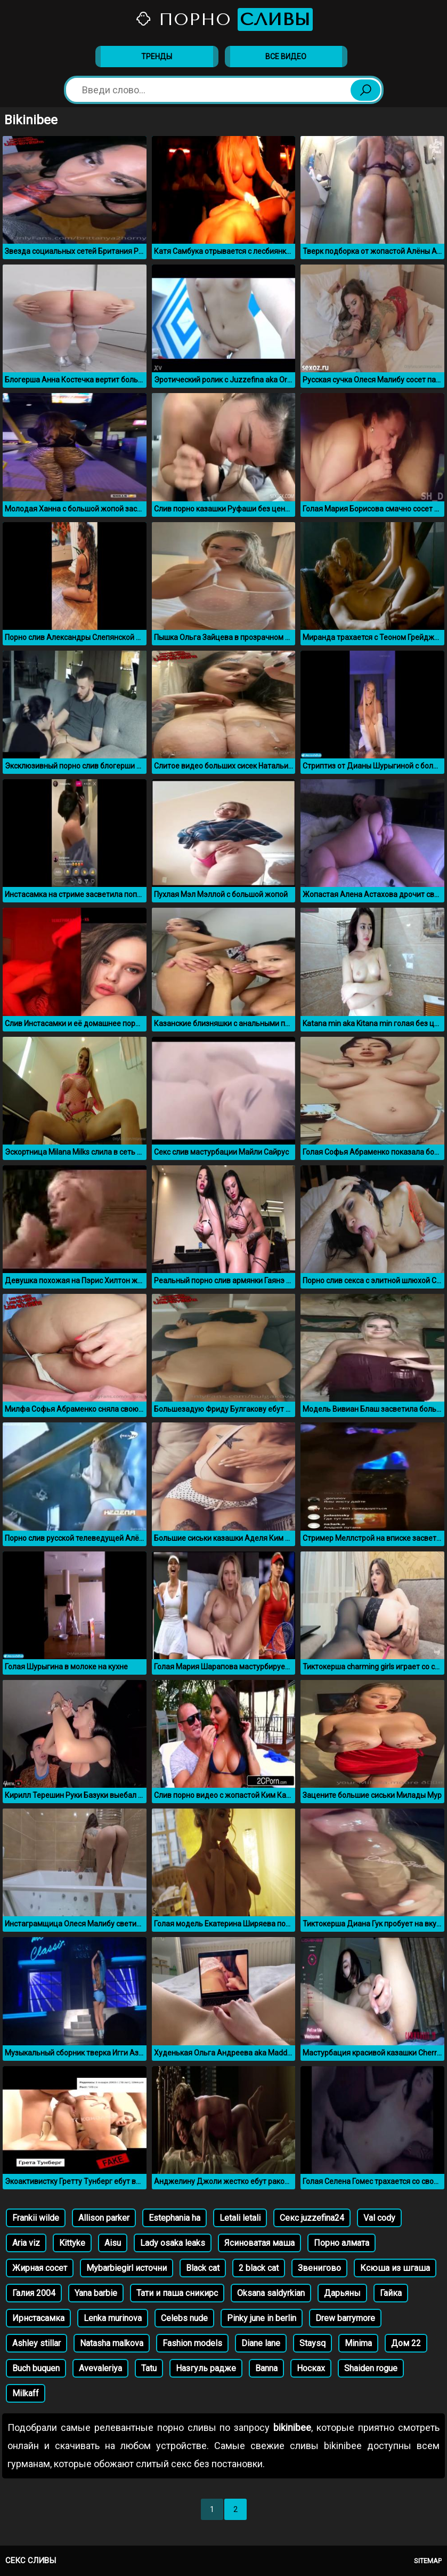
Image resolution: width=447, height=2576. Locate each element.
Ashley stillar (36, 2343)
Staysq (312, 2343)
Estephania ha (174, 2218)
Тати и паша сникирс (177, 2293)
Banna (266, 2368)
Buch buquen (36, 2368)
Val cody (379, 2218)
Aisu (112, 2243)
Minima (358, 2343)
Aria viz (26, 2243)
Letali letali (240, 2218)
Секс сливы (30, 2560)
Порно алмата (341, 2243)
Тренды (156, 56)
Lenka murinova (113, 2318)
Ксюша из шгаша (395, 2268)
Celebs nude (184, 2318)
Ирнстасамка (38, 2318)
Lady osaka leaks (172, 2243)
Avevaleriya (100, 2368)
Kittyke (72, 2243)
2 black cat (259, 2268)
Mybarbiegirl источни (126, 2268)
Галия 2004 (33, 2293)
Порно (224, 19)
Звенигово (319, 2268)
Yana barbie (96, 2293)
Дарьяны (342, 2293)
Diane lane (260, 2343)
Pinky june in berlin (261, 2318)
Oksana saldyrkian (271, 2293)
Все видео (285, 56)
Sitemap (428, 2561)
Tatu (149, 2368)
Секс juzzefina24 (312, 2218)
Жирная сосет (39, 2268)
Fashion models (192, 2343)
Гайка (391, 2293)
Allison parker (103, 2218)
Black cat (203, 2268)
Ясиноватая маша (259, 2243)
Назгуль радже (206, 2368)
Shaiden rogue (370, 2368)
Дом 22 (406, 2343)
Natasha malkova (111, 2343)
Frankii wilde (35, 2218)
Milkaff (25, 2393)
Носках (311, 2368)
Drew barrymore (345, 2318)
